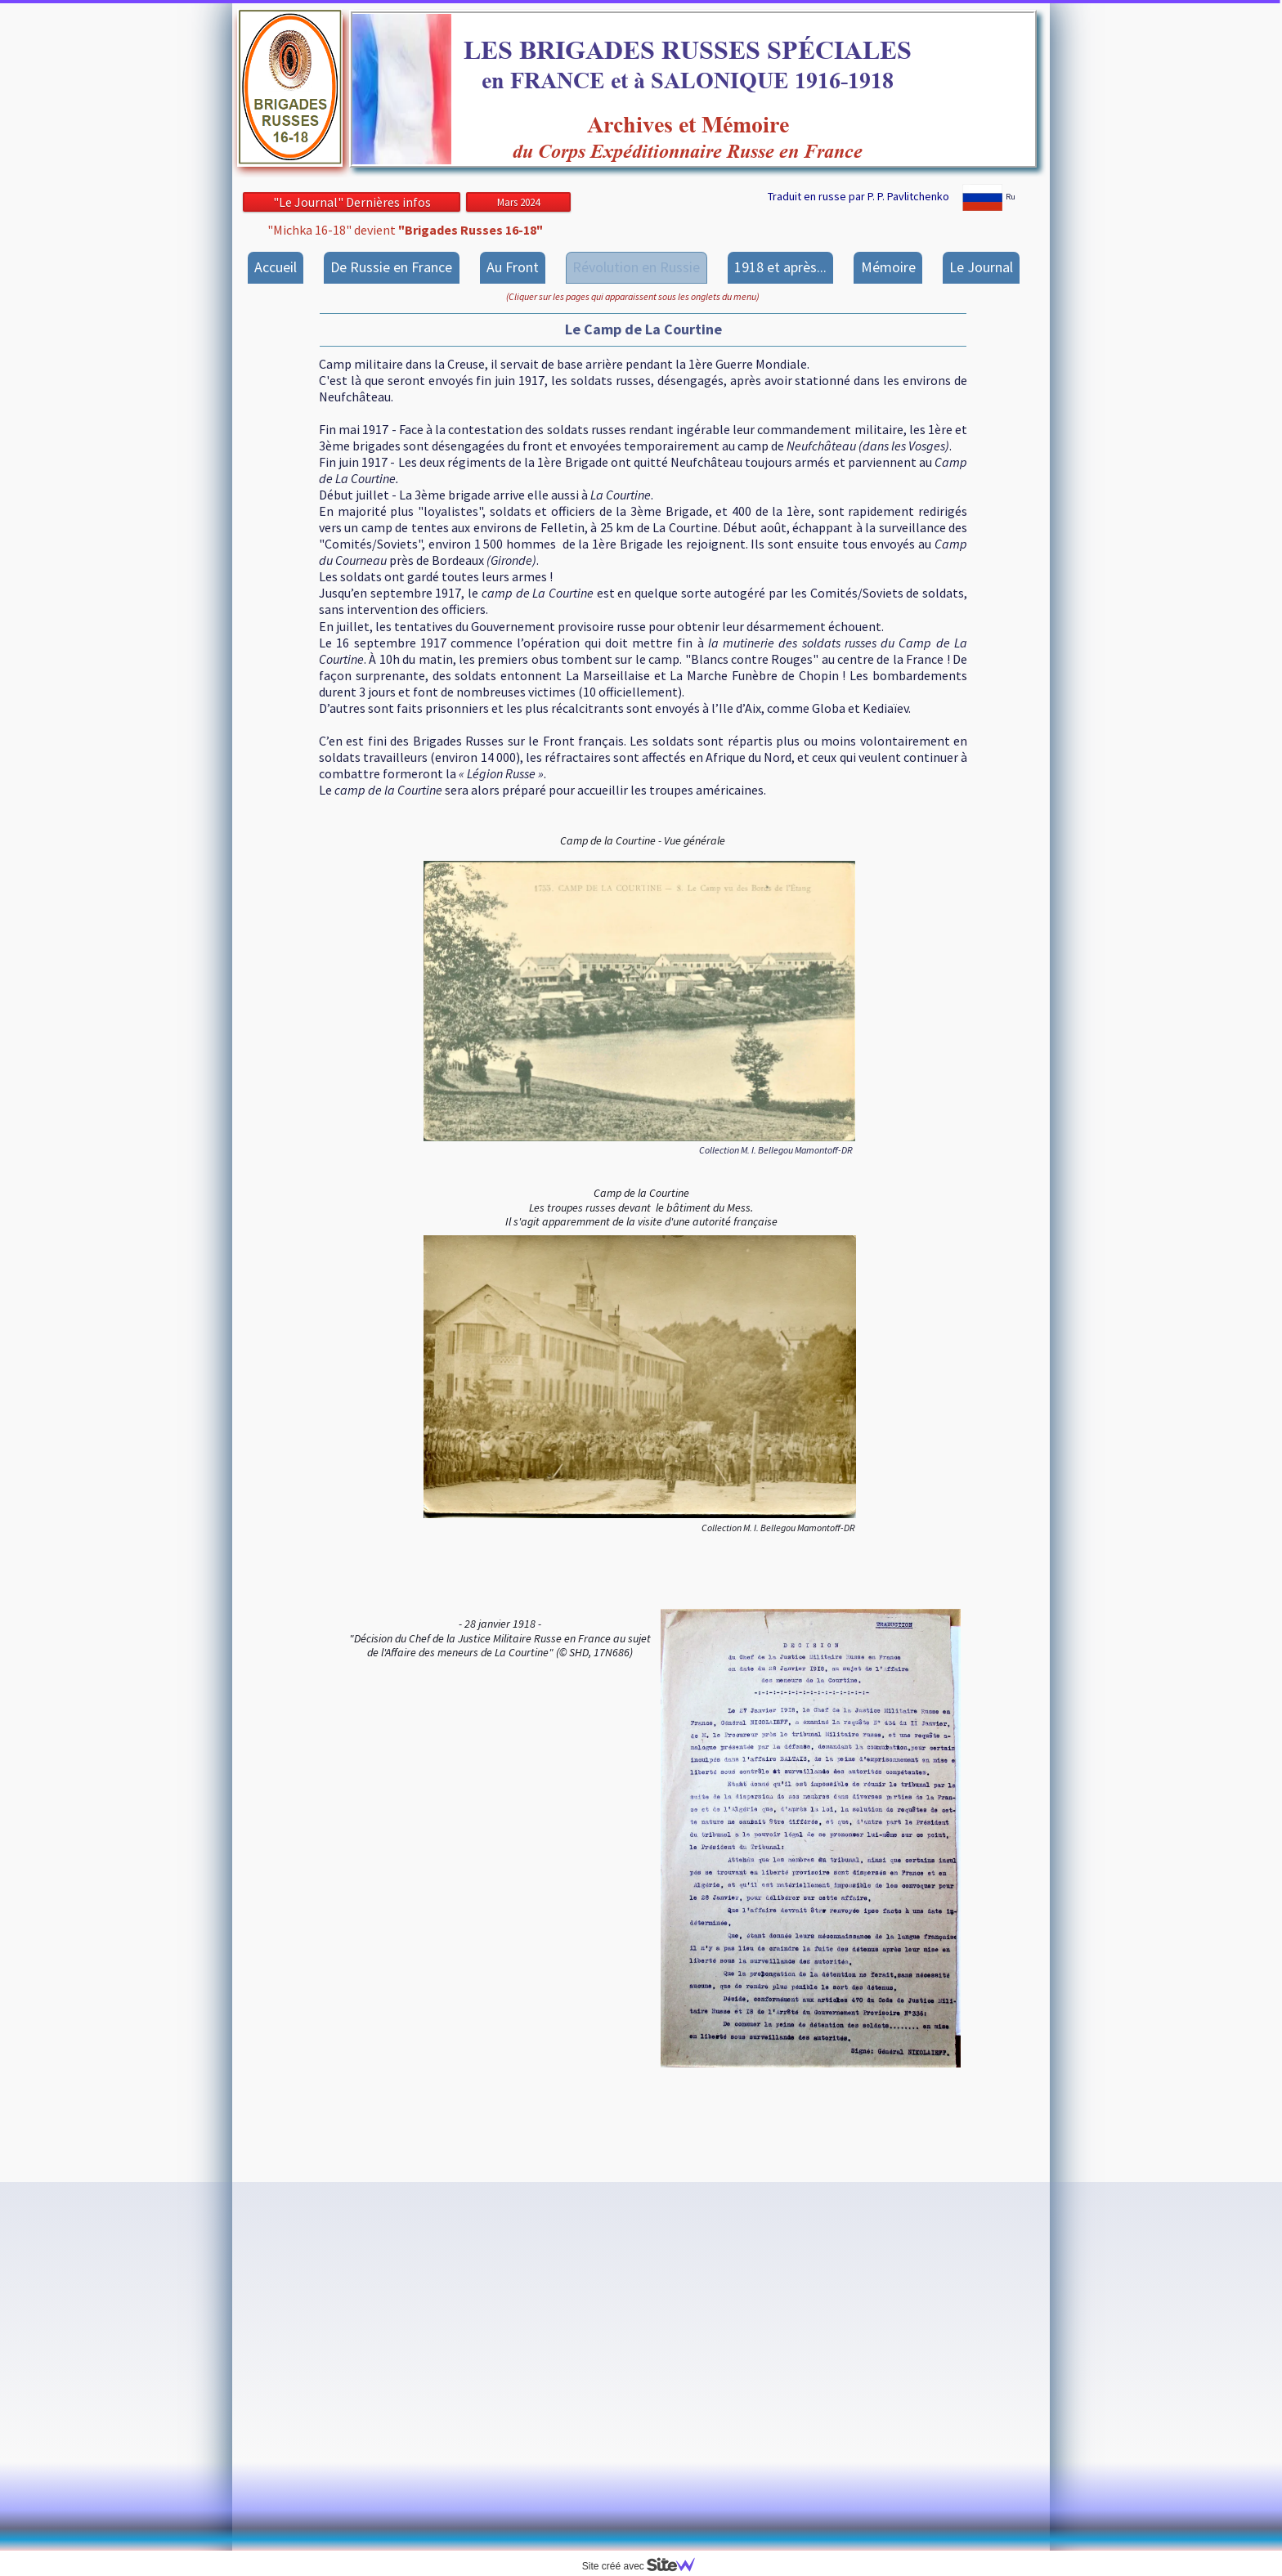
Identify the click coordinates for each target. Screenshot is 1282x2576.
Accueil (275, 267)
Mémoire (888, 267)
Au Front (512, 267)
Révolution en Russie (636, 267)
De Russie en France (391, 267)
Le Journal (981, 267)
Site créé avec (645, 2566)
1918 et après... (780, 267)
